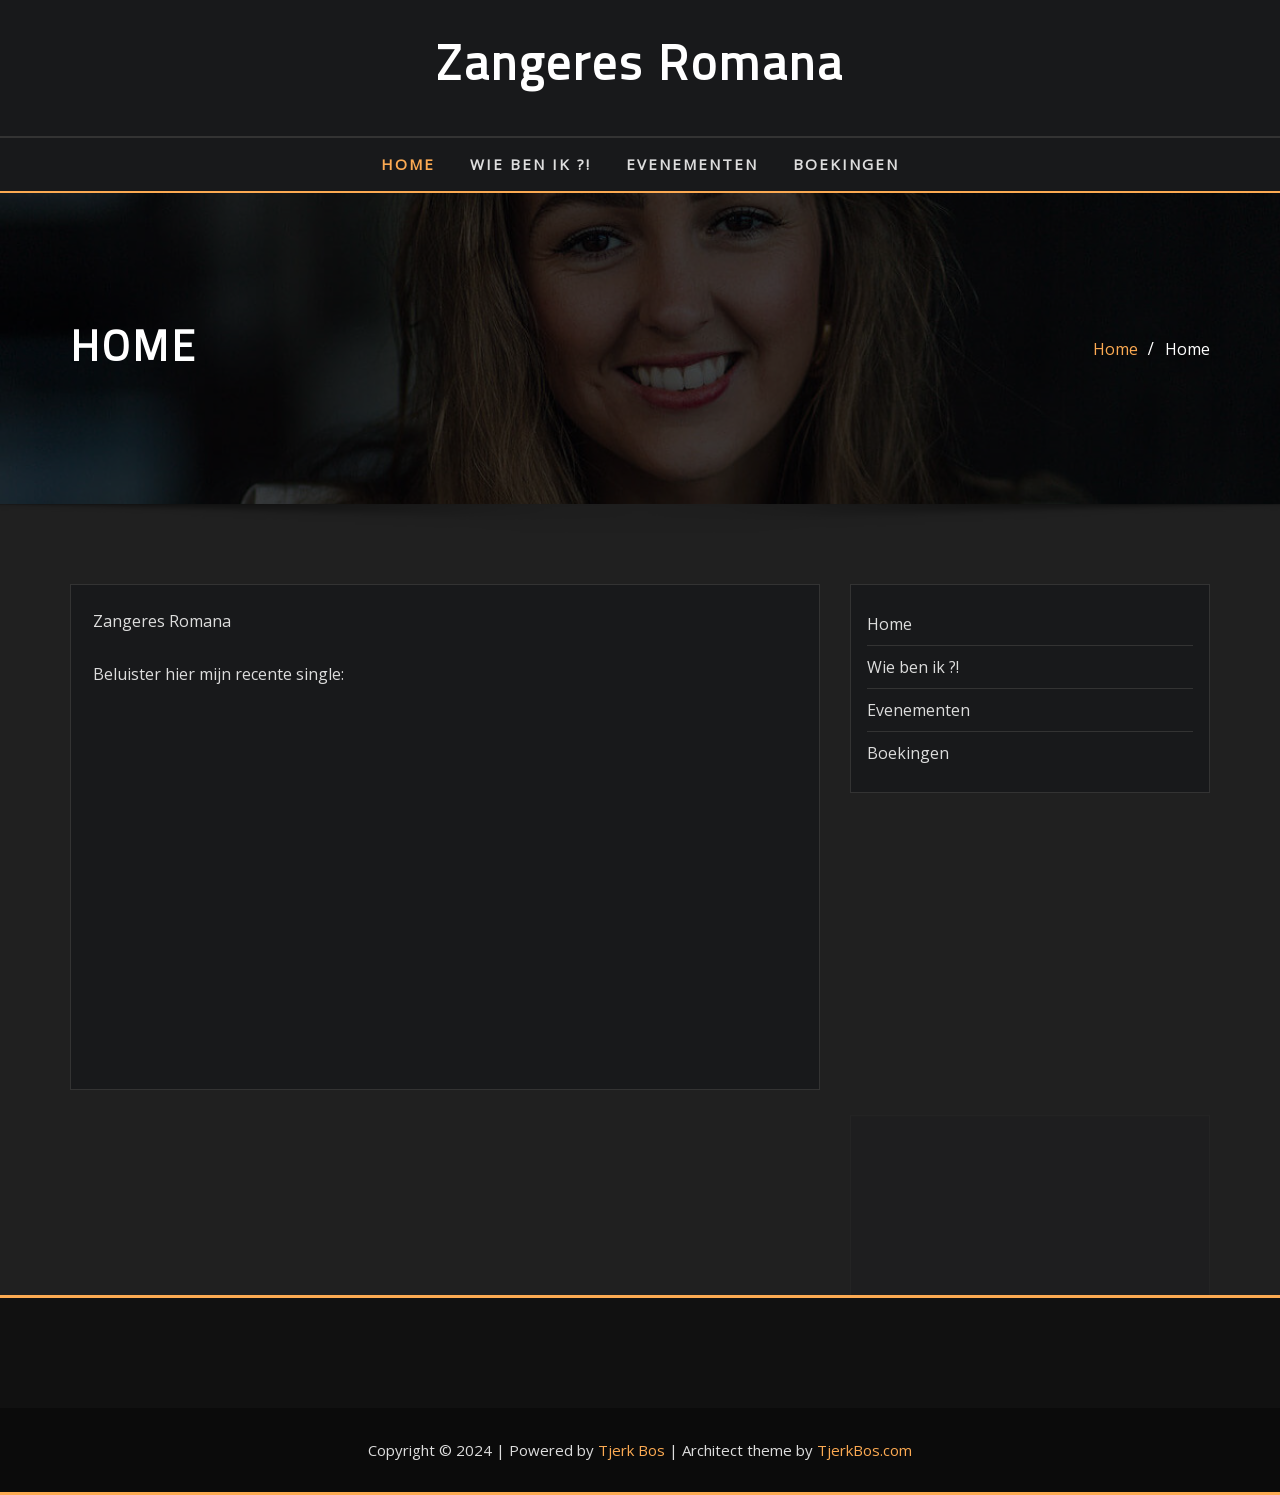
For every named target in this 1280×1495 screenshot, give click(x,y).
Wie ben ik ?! (530, 164)
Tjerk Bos (631, 1450)
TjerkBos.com (864, 1450)
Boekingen (846, 164)
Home (408, 164)
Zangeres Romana (640, 62)
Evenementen (692, 164)
